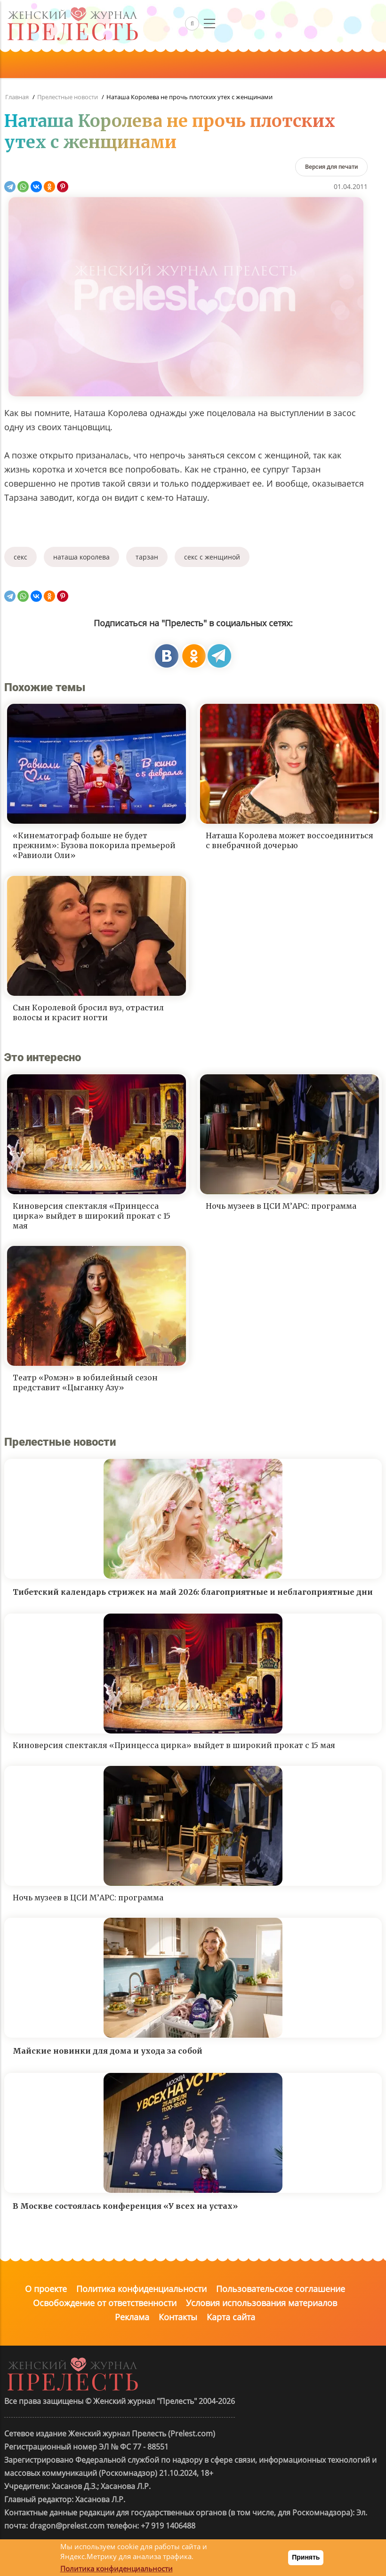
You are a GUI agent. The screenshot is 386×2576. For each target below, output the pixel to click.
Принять (306, 2557)
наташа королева (81, 556)
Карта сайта (231, 2317)
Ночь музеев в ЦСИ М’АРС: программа (281, 1206)
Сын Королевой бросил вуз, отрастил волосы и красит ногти (88, 1012)
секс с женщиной (212, 556)
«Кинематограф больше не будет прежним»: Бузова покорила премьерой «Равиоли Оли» (94, 845)
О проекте (46, 2288)
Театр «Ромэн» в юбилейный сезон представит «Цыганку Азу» (85, 1382)
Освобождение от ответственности (105, 2302)
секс (20, 556)
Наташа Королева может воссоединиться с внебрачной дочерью (289, 840)
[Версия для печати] (331, 167)
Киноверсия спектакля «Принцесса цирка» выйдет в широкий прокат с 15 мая (91, 1215)
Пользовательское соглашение (280, 2288)
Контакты (178, 2317)
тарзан (147, 556)
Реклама (132, 2317)
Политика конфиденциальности (141, 2288)
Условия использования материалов (261, 2302)
